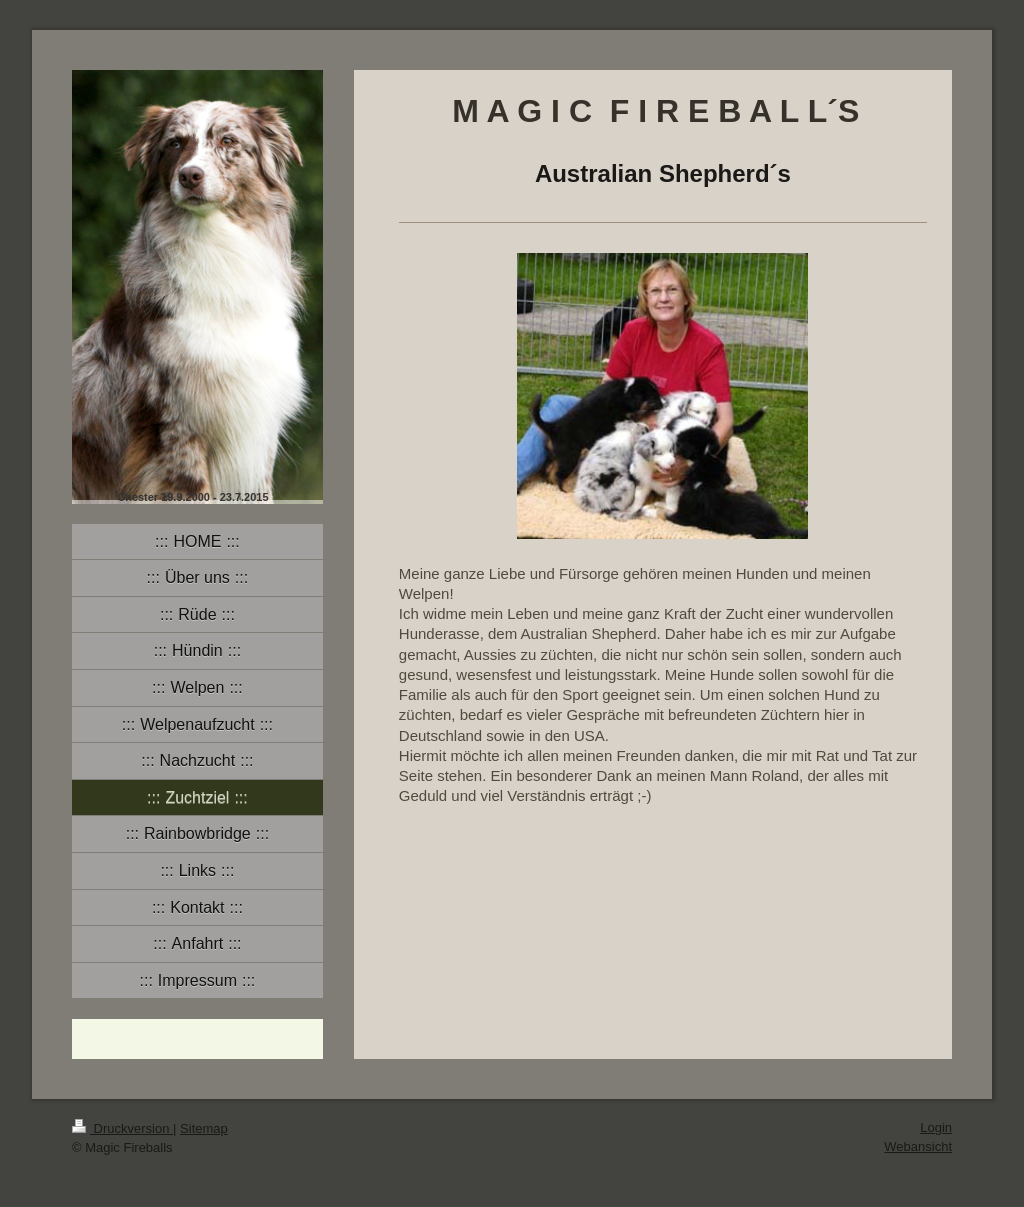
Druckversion (122, 1128)
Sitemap (204, 1128)
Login (936, 1127)
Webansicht (918, 1146)
